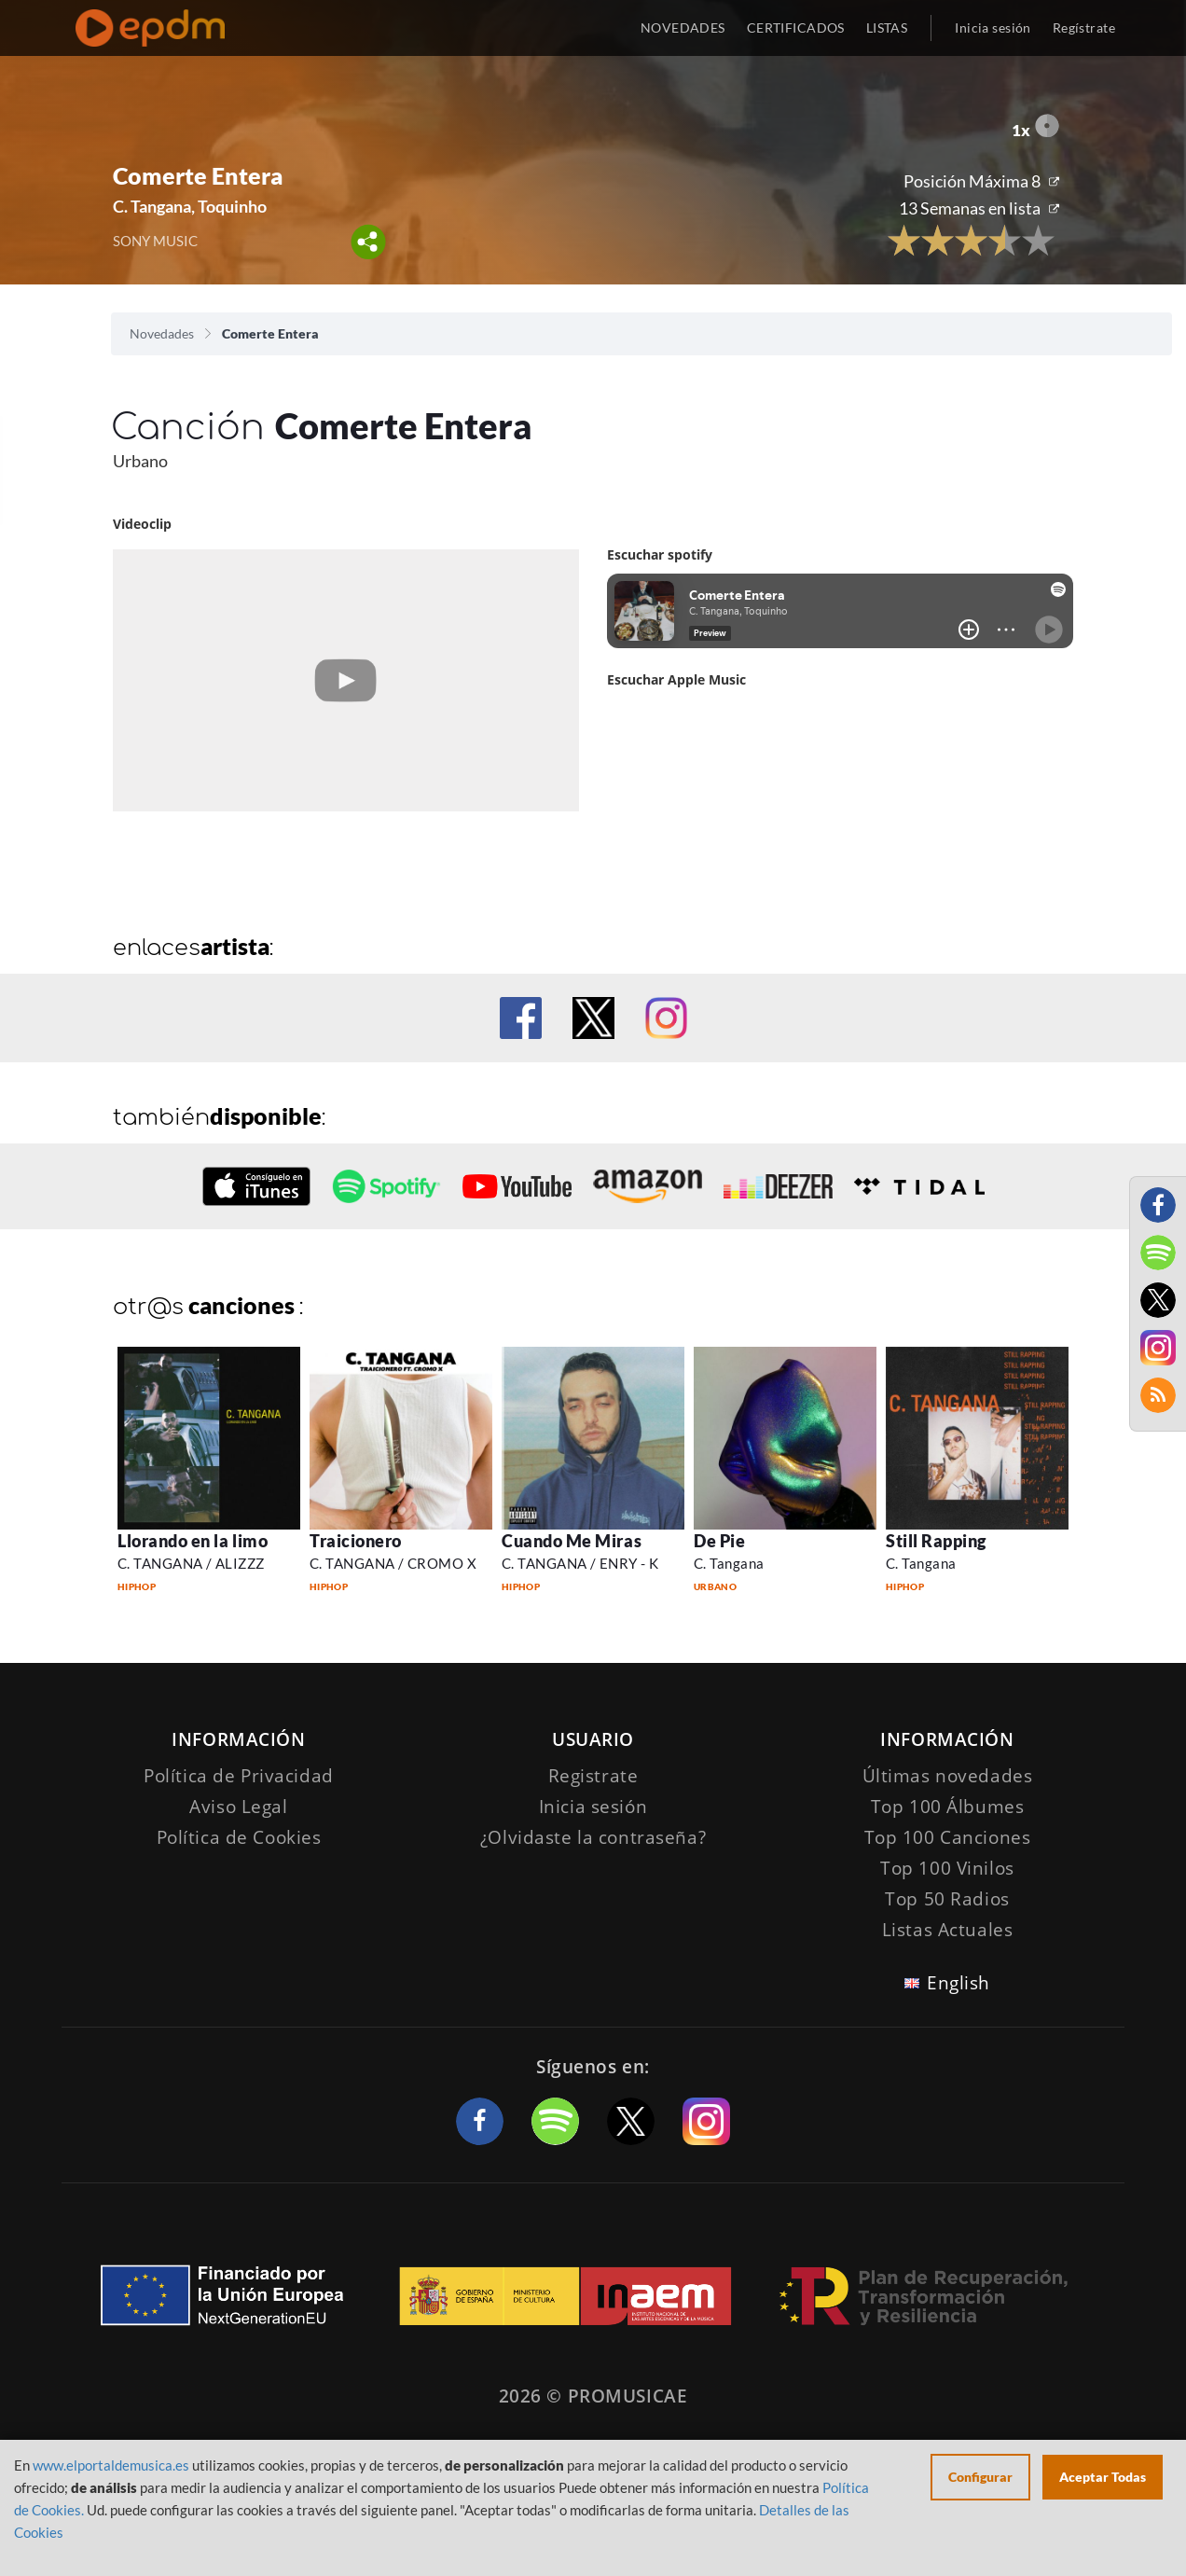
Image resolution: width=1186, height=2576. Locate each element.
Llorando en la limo (192, 1540)
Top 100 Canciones (947, 1837)
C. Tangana (729, 1563)
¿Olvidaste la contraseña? (593, 1837)
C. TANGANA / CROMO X (393, 1563)
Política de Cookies (239, 1837)
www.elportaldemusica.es (111, 2465)
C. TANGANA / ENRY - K (580, 1563)
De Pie (719, 1540)
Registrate (593, 1776)
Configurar (980, 2477)
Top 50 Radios (947, 1899)
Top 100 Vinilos (947, 1868)
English (958, 1983)
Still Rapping (936, 1540)
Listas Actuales (948, 1930)
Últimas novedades (947, 1776)
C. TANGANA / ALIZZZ (191, 1563)
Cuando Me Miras (571, 1540)
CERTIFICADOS (796, 27)
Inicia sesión (992, 27)
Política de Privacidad (239, 1776)
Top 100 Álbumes (948, 1806)
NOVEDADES (683, 27)
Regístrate (1084, 27)
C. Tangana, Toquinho (190, 206)
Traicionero (356, 1540)
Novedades (162, 333)
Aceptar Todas (1102, 2477)
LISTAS (887, 27)
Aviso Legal (238, 1806)
